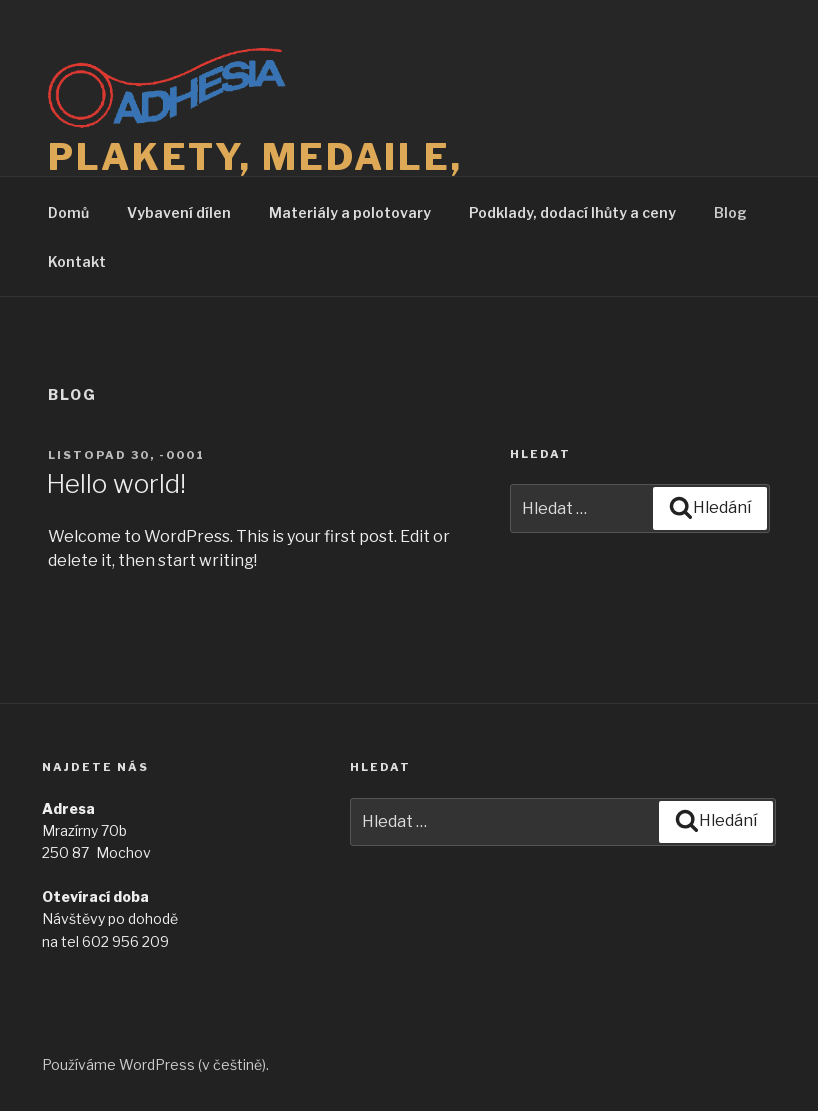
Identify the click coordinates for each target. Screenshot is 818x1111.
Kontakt (77, 261)
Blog (730, 212)
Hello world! (116, 483)
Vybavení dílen (179, 212)
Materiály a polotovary (350, 212)
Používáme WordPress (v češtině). (155, 1064)
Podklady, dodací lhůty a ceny (572, 212)
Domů (68, 212)
